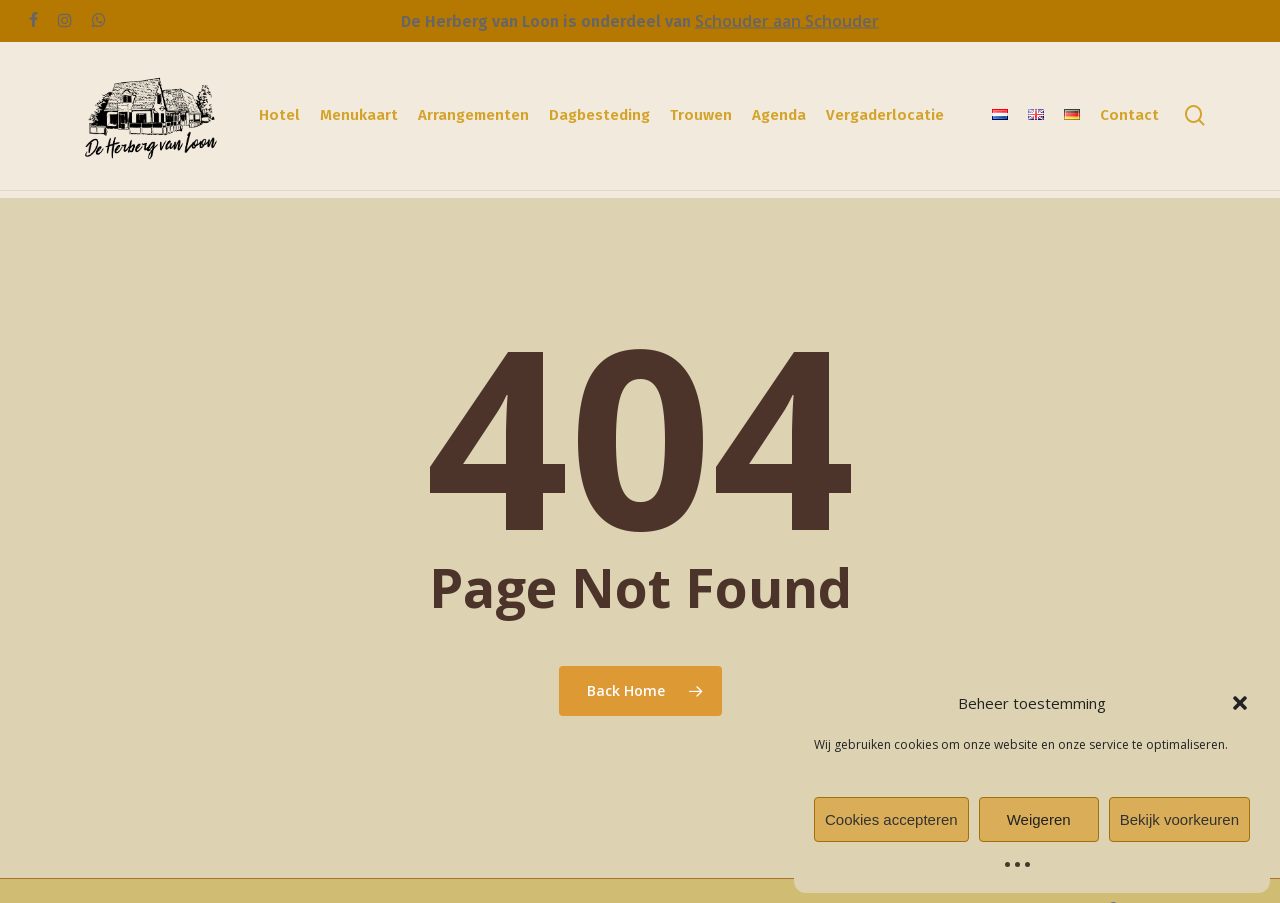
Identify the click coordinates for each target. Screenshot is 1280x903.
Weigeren (1039, 819)
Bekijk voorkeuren (1179, 819)
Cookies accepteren (891, 819)
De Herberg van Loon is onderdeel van (548, 21)
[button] (1240, 703)
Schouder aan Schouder (787, 21)
